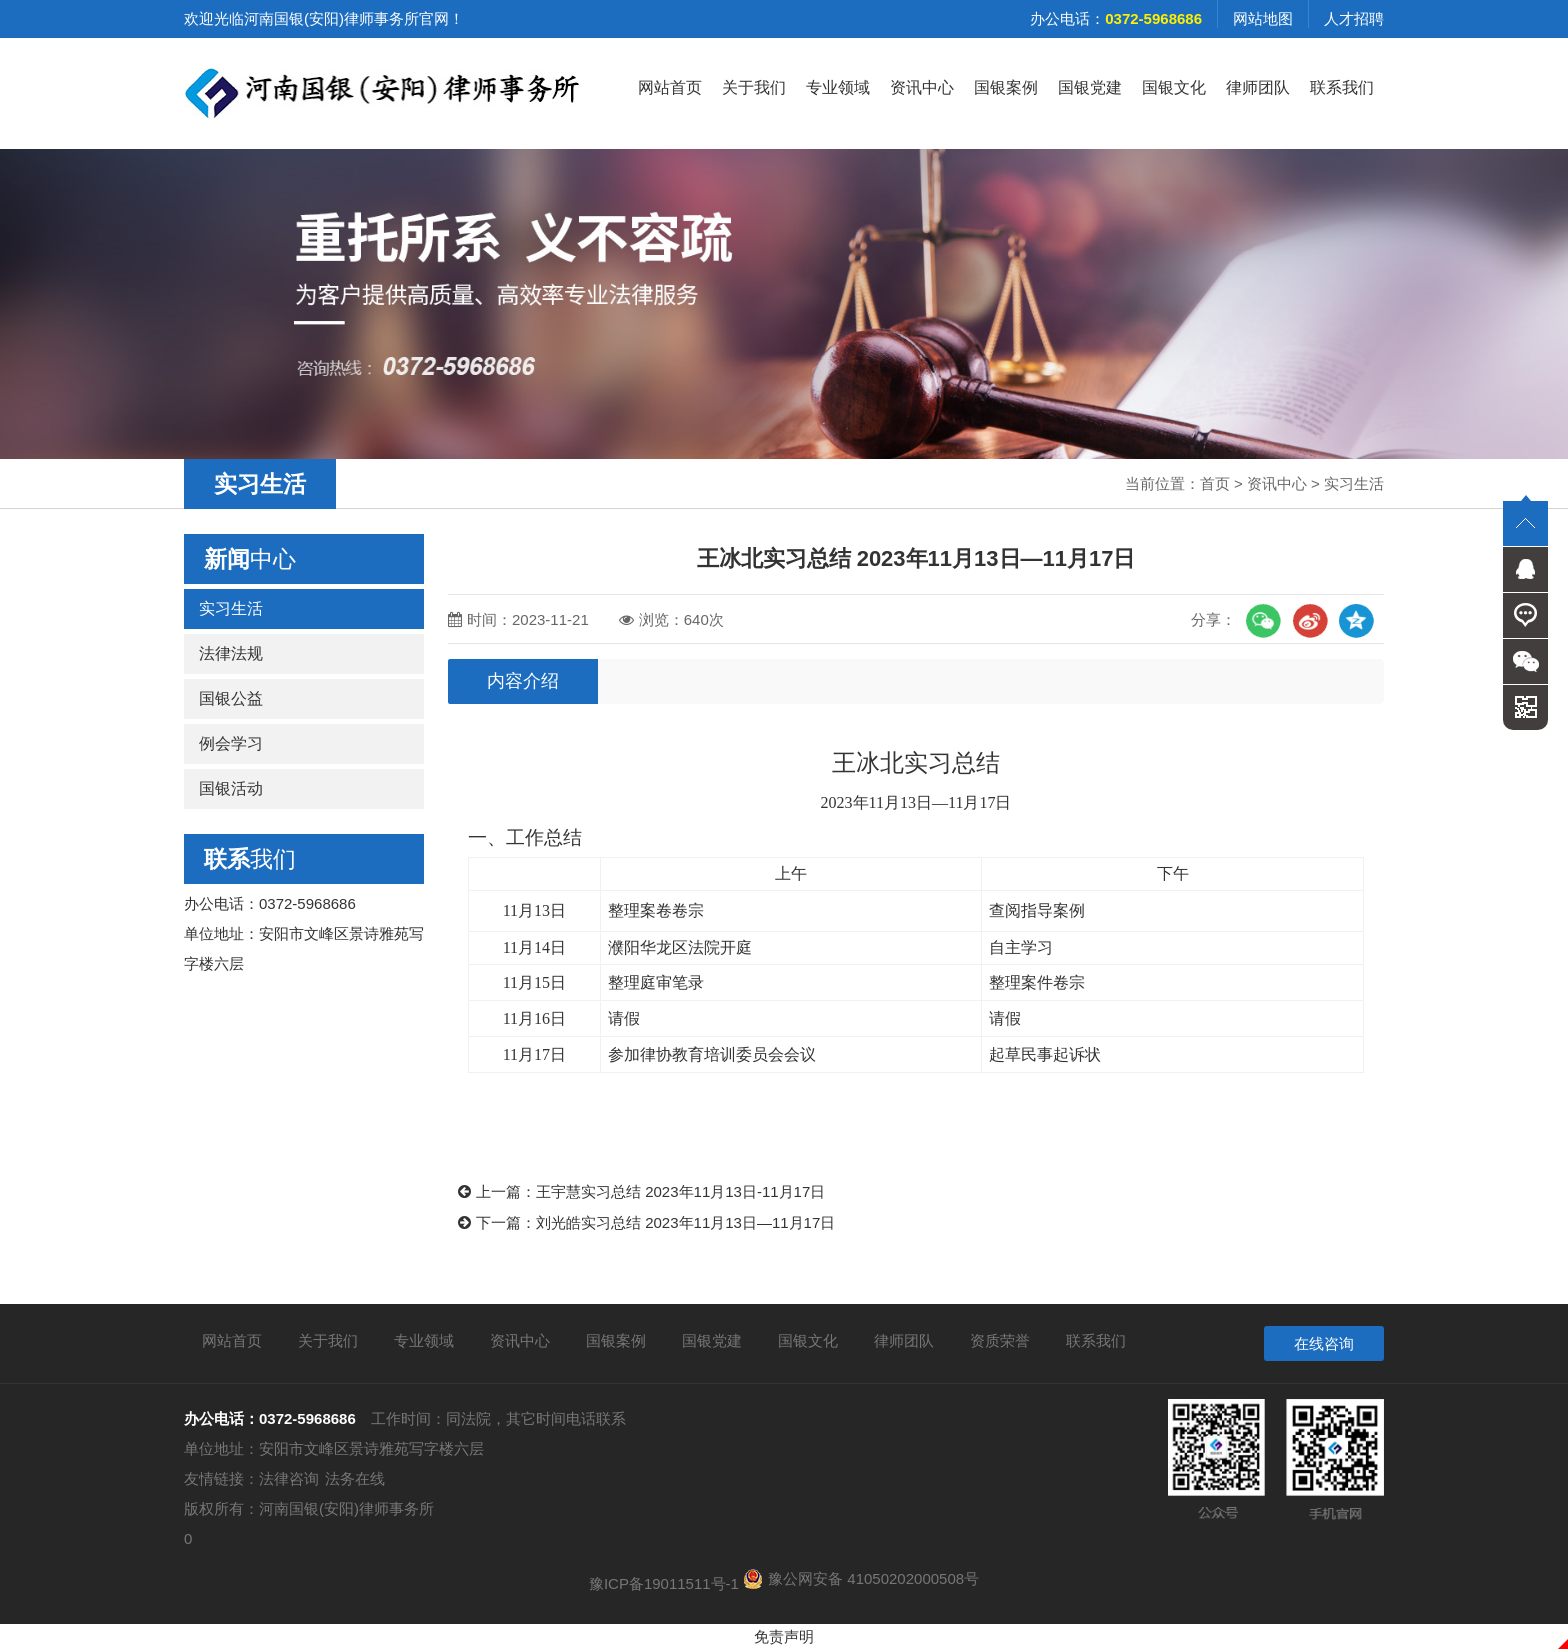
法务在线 (355, 1478)
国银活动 (231, 788)
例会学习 (231, 743)
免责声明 (784, 1636)
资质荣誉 (1000, 1340)
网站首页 (670, 87)
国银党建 (1090, 87)
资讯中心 (922, 87)
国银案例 (1006, 87)
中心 (250, 559)
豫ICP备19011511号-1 (664, 1583)
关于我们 (754, 87)
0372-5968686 (307, 1418)
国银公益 (231, 698)
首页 (1215, 483)
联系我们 (1342, 87)
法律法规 (231, 653)
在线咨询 (1324, 1343)
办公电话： (1116, 18)
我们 (250, 859)
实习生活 (1354, 483)
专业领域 (838, 87)
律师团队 (1258, 87)
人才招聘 (1354, 18)
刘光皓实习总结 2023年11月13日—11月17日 (685, 1222)
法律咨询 (289, 1478)
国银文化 (1174, 87)
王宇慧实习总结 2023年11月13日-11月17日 (680, 1191)
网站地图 (1263, 18)
